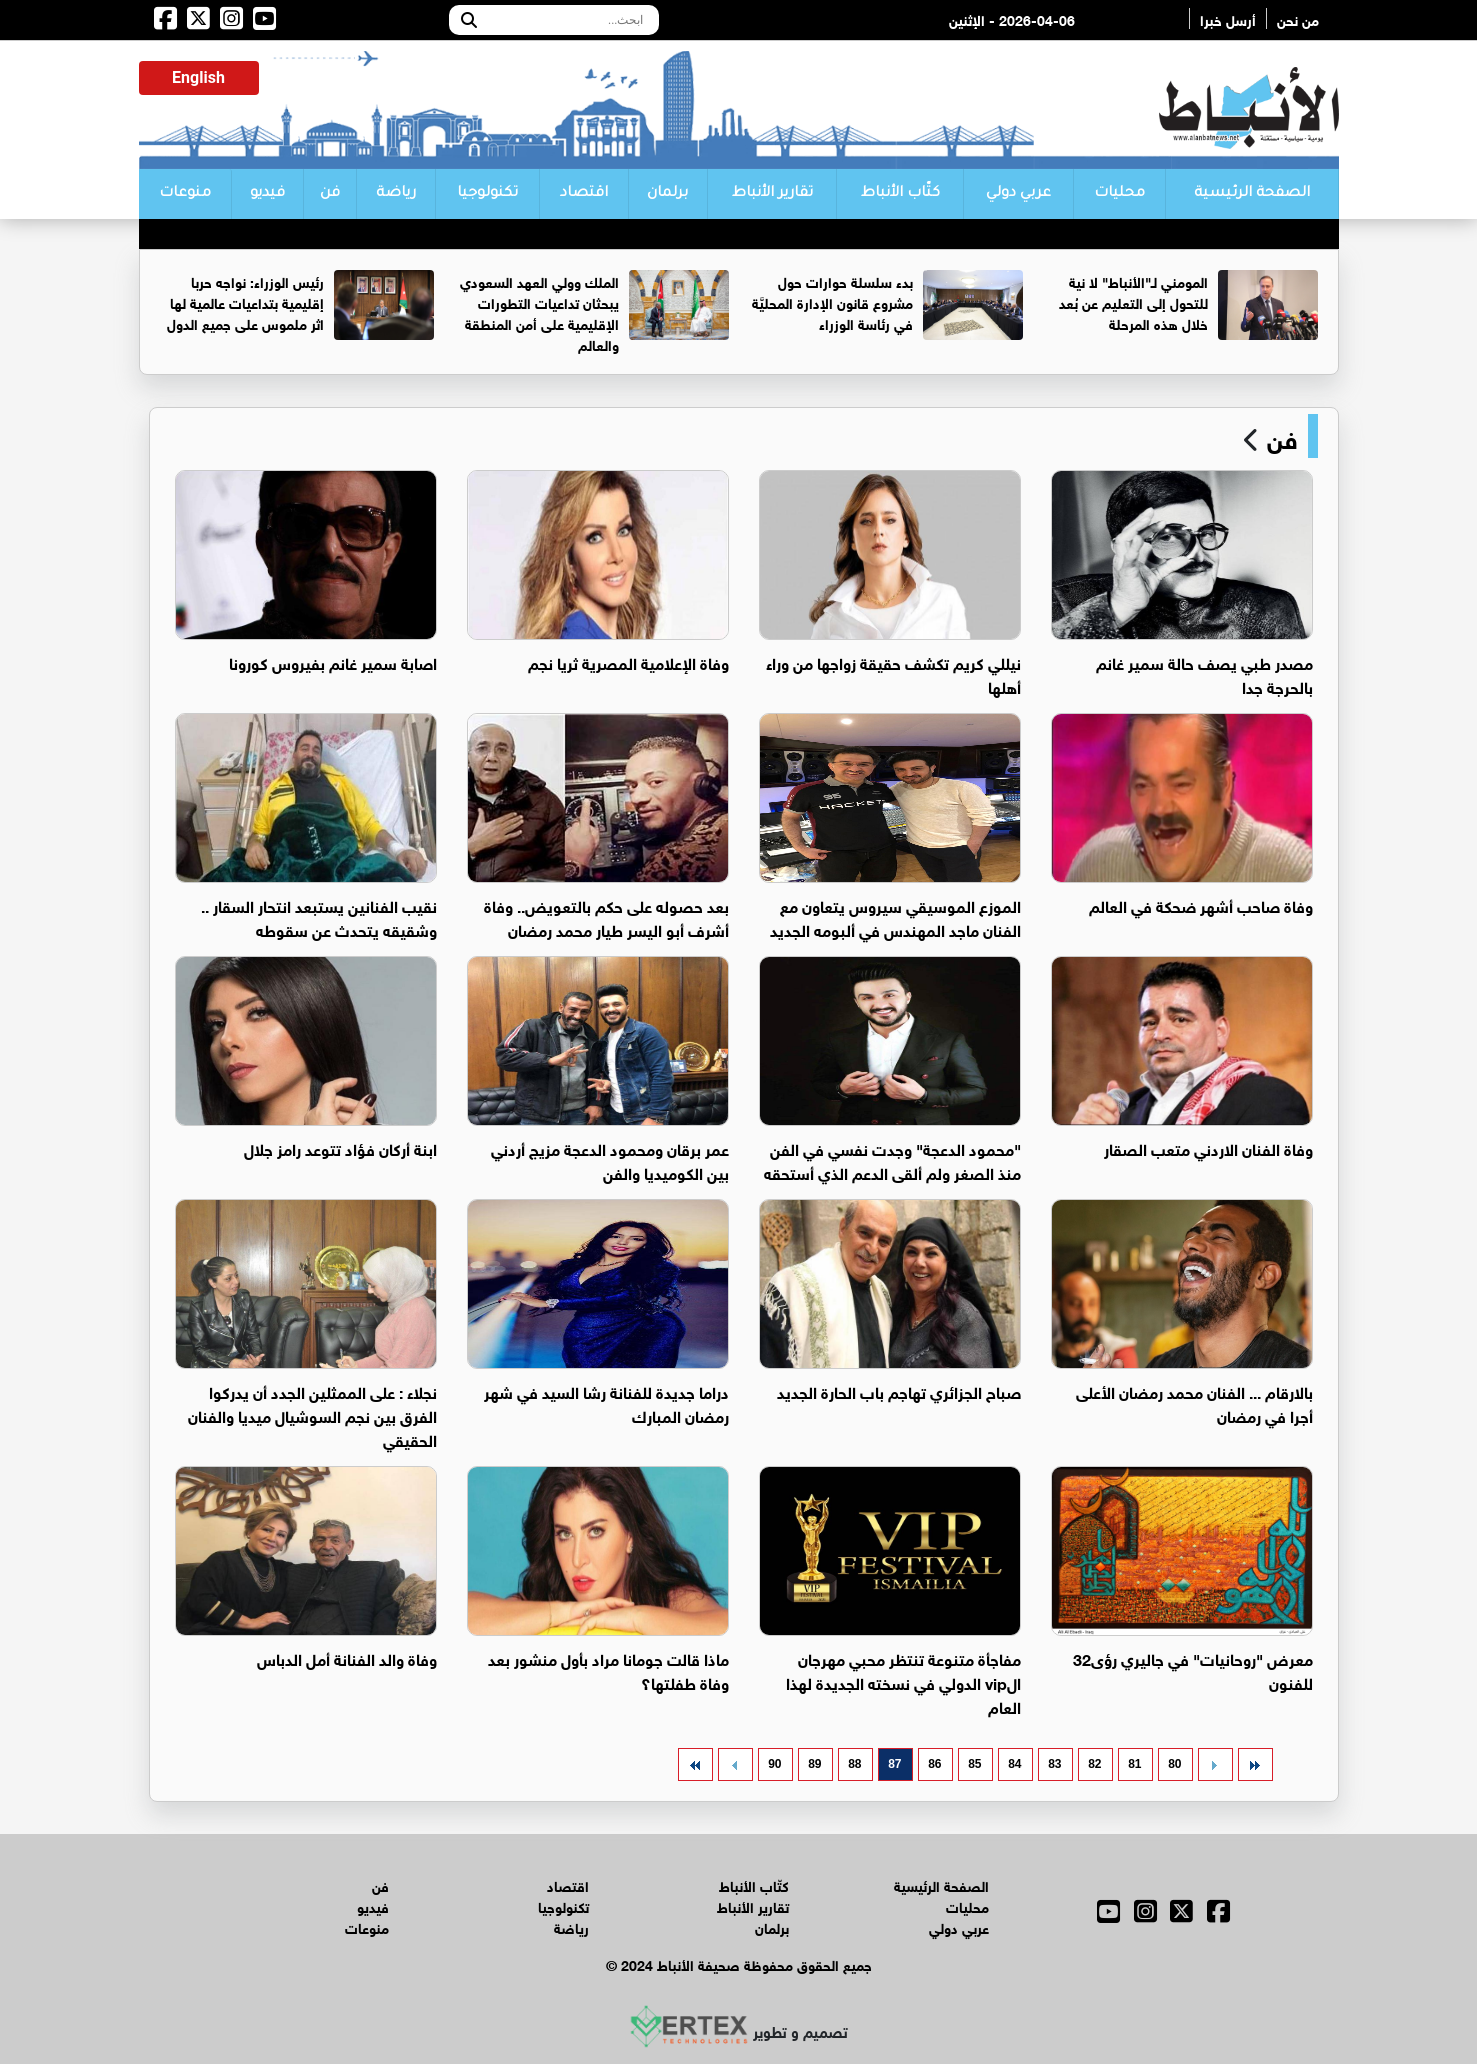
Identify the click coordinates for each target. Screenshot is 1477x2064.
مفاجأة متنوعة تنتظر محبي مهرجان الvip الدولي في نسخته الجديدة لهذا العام (903, 1681)
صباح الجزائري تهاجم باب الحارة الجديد (899, 1390)
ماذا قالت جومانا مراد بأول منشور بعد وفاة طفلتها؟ (608, 1669)
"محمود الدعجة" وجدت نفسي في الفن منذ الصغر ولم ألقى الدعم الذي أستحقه (892, 1159)
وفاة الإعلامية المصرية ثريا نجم (628, 661)
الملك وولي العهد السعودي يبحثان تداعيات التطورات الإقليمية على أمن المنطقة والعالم (539, 312)
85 (974, 1764)
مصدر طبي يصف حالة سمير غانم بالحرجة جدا (1204, 673)
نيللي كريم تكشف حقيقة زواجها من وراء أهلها (893, 673)
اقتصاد (584, 194)
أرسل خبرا (1228, 18)
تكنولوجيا (487, 194)
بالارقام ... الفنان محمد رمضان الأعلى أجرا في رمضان (1194, 1402)
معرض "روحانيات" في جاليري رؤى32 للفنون (1193, 1669)
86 (934, 1764)
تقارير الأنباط (772, 194)
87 (894, 1764)
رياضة (396, 194)
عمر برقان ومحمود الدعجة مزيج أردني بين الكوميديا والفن (610, 1159)
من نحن (1298, 18)
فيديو (267, 194)
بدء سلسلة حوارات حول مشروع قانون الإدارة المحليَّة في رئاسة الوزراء (832, 301)
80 (1174, 1764)
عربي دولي (1018, 194)
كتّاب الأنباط (900, 194)
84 (1014, 1764)
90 (774, 1764)
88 (854, 1764)
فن (330, 194)
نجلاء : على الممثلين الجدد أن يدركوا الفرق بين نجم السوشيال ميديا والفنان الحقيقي (312, 1414)
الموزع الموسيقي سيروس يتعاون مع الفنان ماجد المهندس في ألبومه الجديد (895, 916)
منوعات (185, 194)
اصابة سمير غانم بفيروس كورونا (333, 661)
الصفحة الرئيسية (1252, 194)
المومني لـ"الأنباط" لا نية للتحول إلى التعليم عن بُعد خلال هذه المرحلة (1133, 301)
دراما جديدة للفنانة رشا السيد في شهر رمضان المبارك (606, 1402)
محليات (1119, 194)
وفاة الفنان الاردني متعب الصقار (1208, 1147)
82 (1094, 1764)
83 (1054, 1764)
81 (1134, 1764)
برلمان (667, 194)
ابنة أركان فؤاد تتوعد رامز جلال (340, 1147)
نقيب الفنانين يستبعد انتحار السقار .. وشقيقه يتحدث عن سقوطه (319, 916)
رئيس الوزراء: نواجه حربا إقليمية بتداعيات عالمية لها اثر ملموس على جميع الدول (245, 301)
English (198, 77)
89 (814, 1764)
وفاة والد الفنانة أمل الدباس (347, 1657)
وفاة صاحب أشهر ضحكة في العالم (1201, 904)
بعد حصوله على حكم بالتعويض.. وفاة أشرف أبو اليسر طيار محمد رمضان (606, 916)
